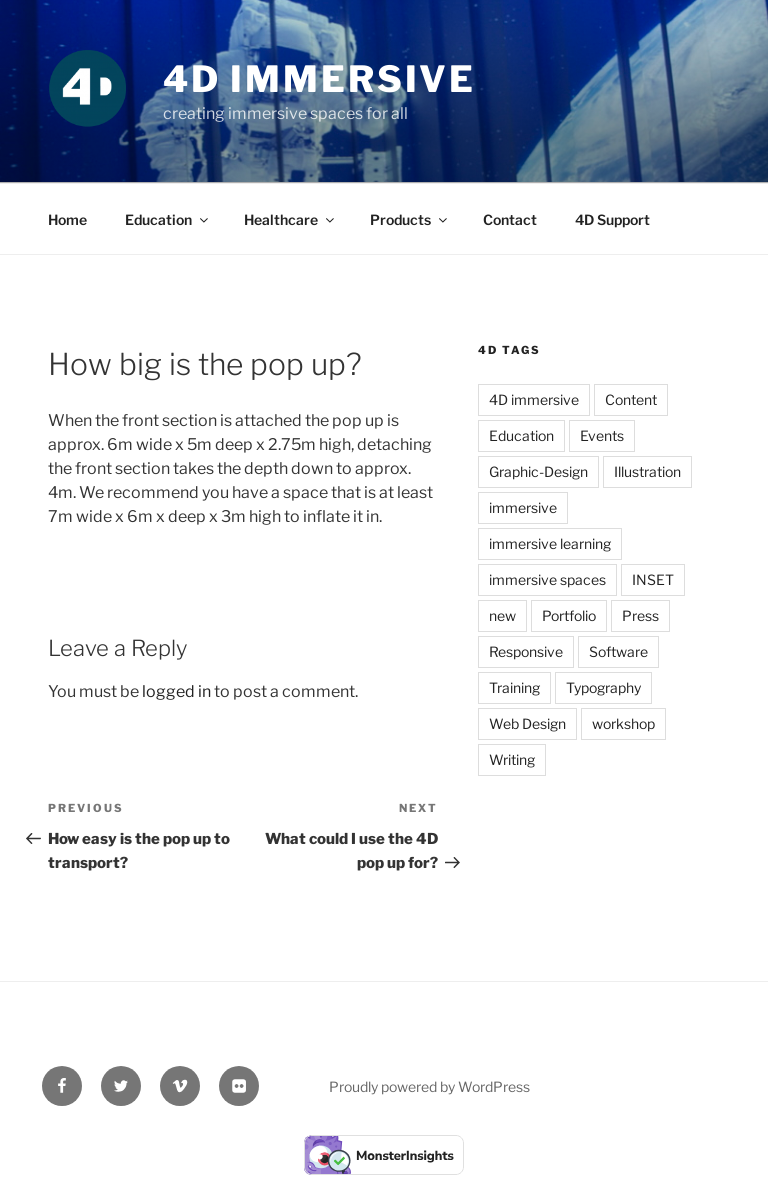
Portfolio (569, 615)
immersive (523, 507)
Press (640, 615)
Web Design (527, 723)
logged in (176, 691)
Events (602, 435)
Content (631, 399)
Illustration (647, 471)
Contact (510, 219)
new (502, 615)
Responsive (526, 651)
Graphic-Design (538, 471)
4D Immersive (320, 79)
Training (514, 687)
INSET (653, 579)
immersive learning (550, 543)
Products (410, 219)
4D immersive (534, 399)
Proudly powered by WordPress (429, 1086)
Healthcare (290, 219)
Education (168, 219)
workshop (623, 723)
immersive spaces (547, 579)
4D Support (612, 219)
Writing (512, 759)
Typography (603, 687)
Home (67, 219)
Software (618, 651)
